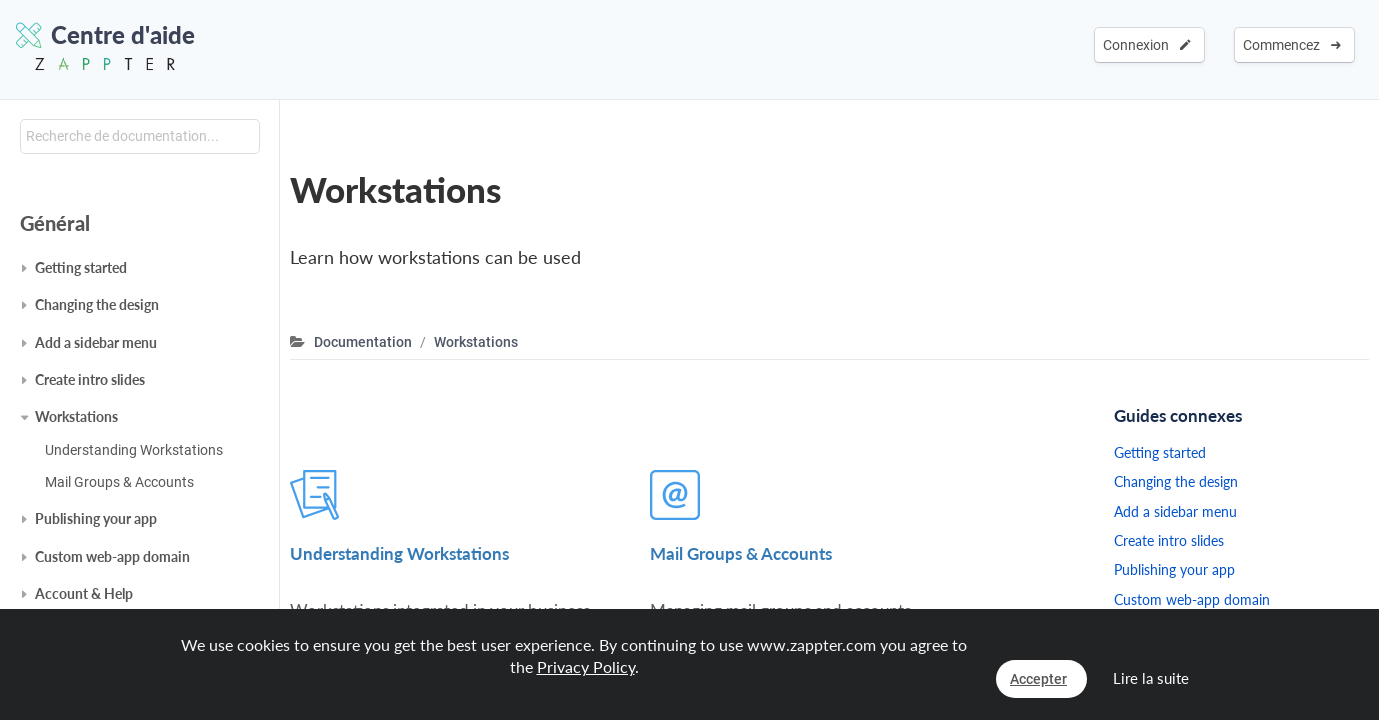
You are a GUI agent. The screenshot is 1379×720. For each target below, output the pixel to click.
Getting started (81, 267)
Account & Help (84, 593)
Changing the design (97, 304)
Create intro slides (90, 379)
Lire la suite (1151, 678)
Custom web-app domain (112, 556)
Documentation (363, 342)
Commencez (1292, 45)
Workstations (76, 416)
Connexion (1147, 45)
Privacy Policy (586, 666)
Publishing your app (96, 518)
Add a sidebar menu (96, 342)
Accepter (1038, 679)
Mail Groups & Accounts (119, 482)
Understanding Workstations (134, 450)
